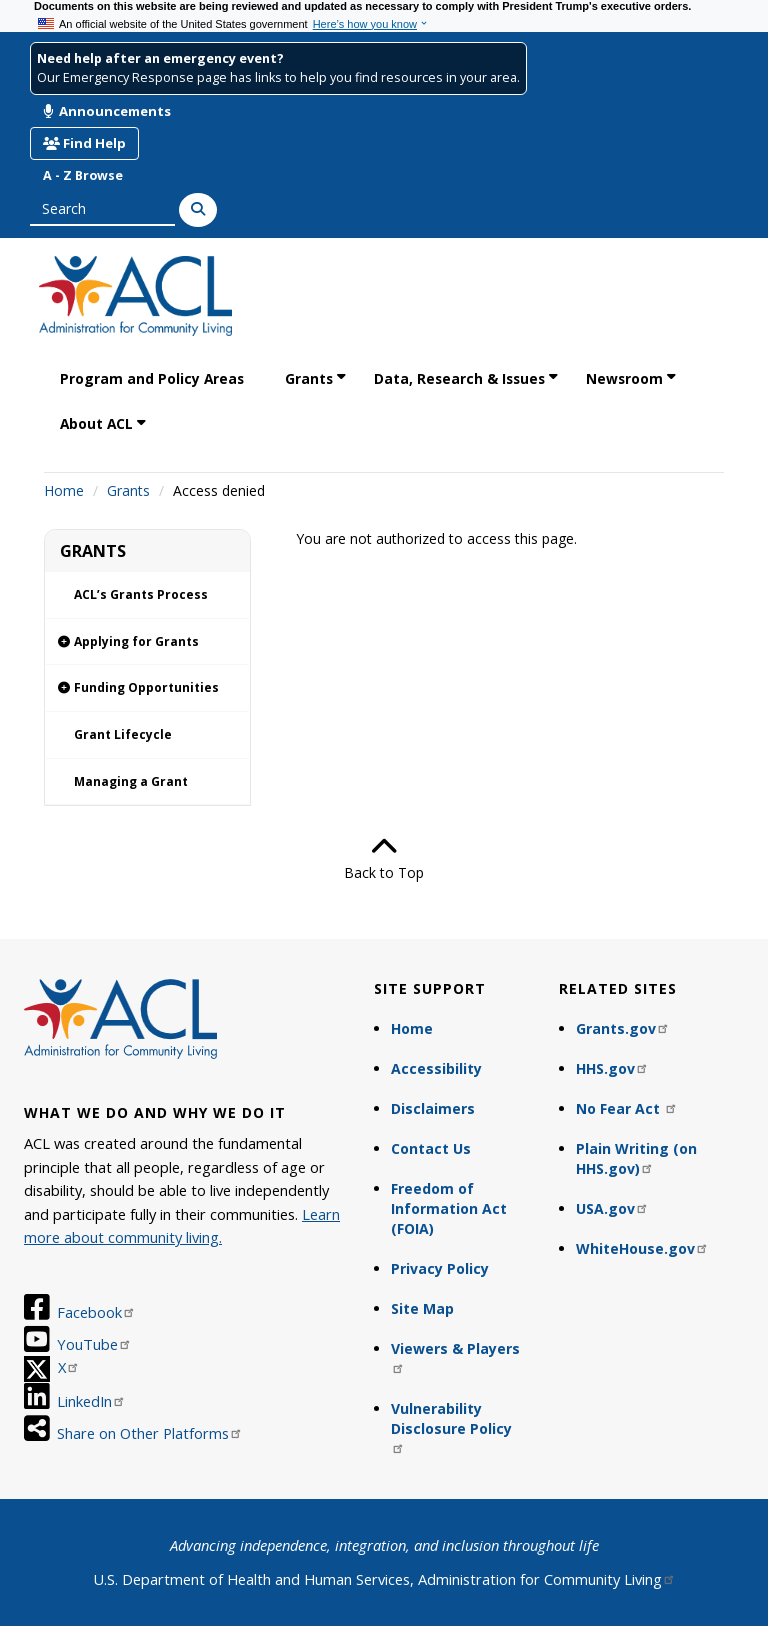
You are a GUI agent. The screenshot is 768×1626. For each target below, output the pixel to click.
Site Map (422, 1308)
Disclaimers (433, 1108)
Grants (128, 490)
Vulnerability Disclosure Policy (451, 1426)
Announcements (107, 111)
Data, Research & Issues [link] (459, 378)
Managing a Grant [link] (131, 781)
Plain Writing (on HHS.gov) (636, 1158)
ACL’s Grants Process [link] (141, 594)
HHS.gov (612, 1068)
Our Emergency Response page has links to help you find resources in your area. (278, 77)
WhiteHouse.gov (642, 1248)
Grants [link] (309, 378)
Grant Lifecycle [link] (123, 734)
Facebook (96, 1312)
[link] (147, 642)
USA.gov (612, 1208)
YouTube (94, 1344)
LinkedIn (91, 1401)
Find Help (84, 143)
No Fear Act (627, 1108)
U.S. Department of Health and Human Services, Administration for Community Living (384, 1579)
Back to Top (384, 858)
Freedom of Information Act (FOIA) (449, 1208)
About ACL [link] (96, 423)
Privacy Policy (440, 1268)
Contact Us (431, 1148)
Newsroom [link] (624, 378)
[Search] (198, 210)
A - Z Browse (83, 175)
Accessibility (436, 1068)
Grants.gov (623, 1028)
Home (64, 490)
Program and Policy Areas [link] (152, 378)
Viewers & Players (455, 1356)
